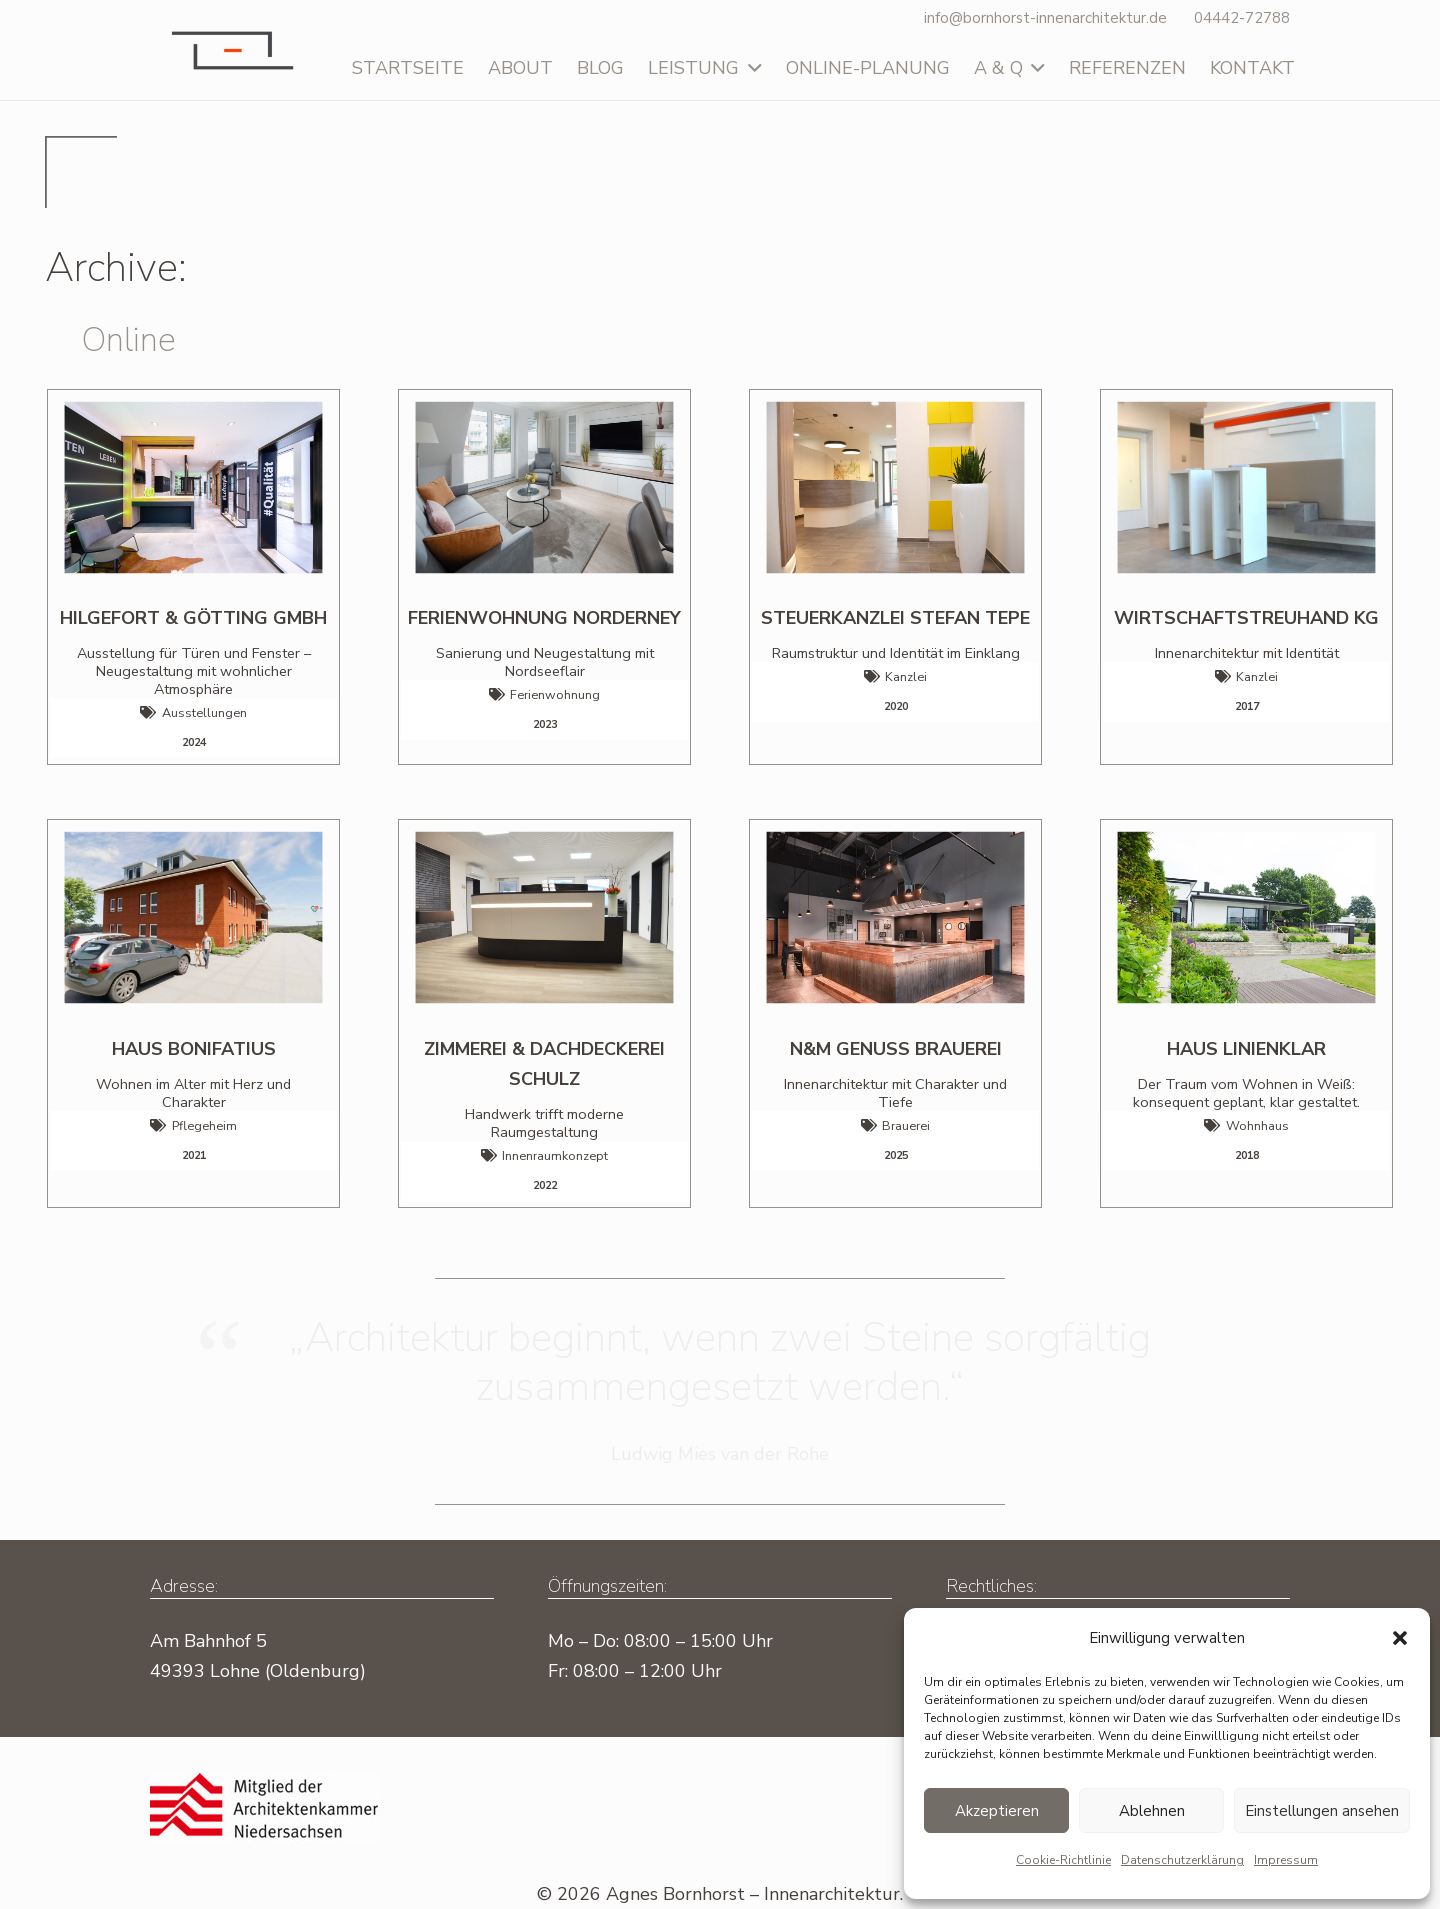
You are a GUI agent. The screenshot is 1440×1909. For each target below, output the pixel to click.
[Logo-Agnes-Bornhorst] (231, 50)
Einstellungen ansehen (1322, 1811)
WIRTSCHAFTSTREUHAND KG (1246, 618)
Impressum (1286, 1860)
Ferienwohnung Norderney (544, 618)
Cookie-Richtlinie (1063, 1860)
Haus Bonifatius (194, 1049)
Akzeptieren (997, 1811)
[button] (1400, 1638)
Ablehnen (1152, 1811)
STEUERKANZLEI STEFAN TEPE (895, 618)
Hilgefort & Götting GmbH (193, 618)
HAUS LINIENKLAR (1246, 1049)
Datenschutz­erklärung (1182, 1860)
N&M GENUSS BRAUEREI (896, 1049)
